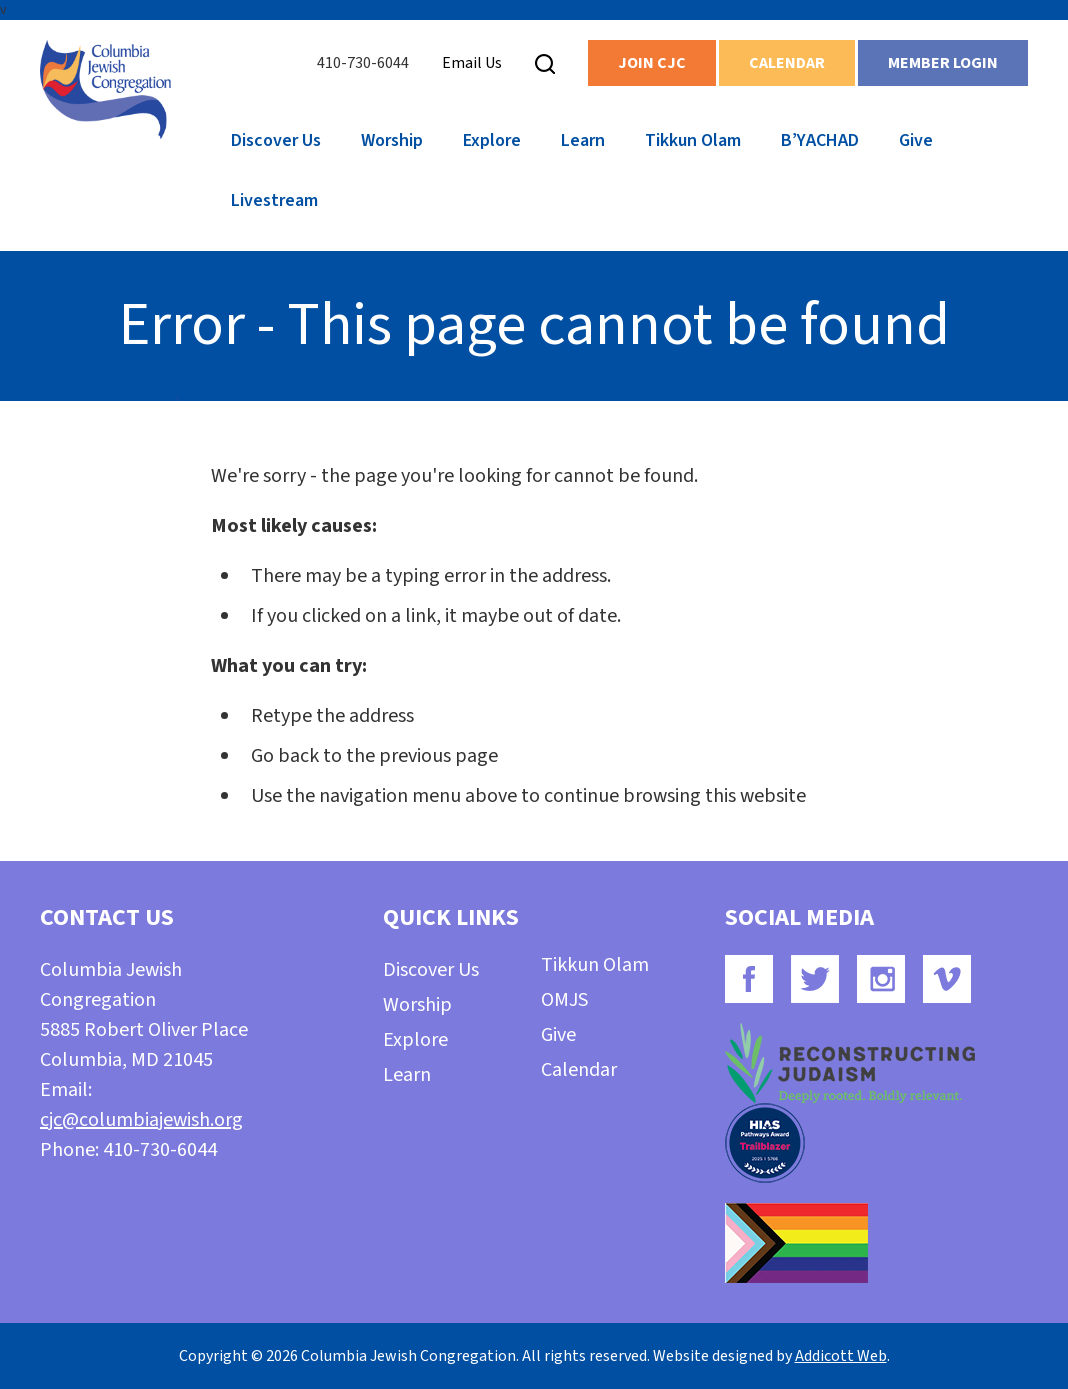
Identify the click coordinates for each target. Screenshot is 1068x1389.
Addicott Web (841, 1356)
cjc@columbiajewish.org (141, 1120)
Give (916, 140)
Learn (583, 140)
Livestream (274, 200)
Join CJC (652, 63)
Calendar (787, 63)
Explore (492, 140)
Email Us (472, 63)
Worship (392, 140)
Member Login (943, 63)
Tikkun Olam (693, 140)
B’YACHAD (820, 140)
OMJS (564, 1000)
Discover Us (276, 140)
